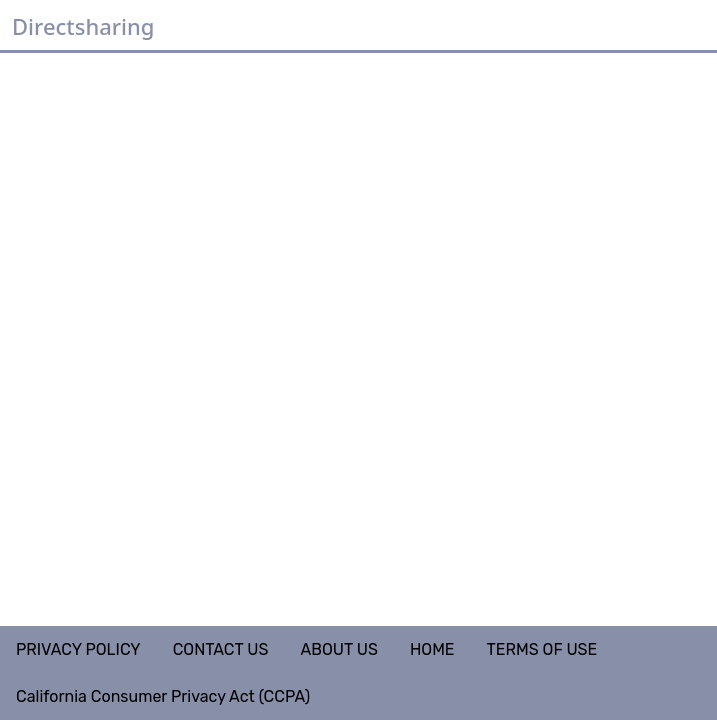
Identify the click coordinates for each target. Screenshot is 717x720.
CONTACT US (221, 649)
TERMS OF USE (542, 649)
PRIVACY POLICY (78, 649)
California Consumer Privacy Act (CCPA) (163, 696)
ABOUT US (338, 649)
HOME (432, 649)
